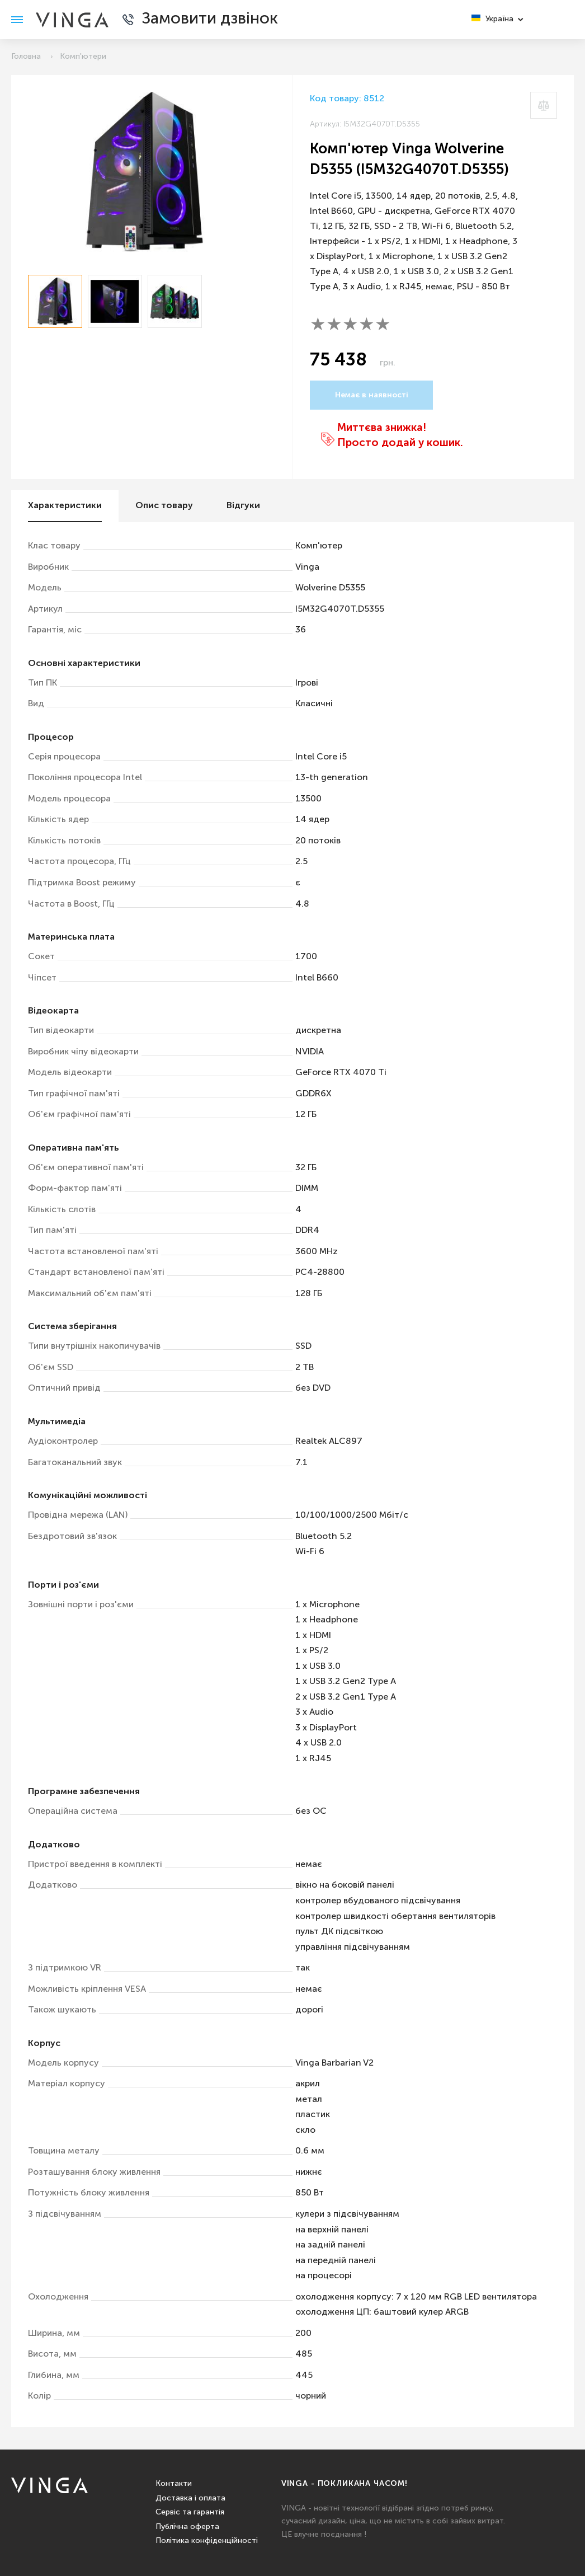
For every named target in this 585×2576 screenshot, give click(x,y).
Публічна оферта (187, 2527)
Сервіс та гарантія (189, 2512)
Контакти (173, 2484)
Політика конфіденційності (206, 2541)
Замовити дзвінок (209, 19)
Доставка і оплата (190, 2498)
